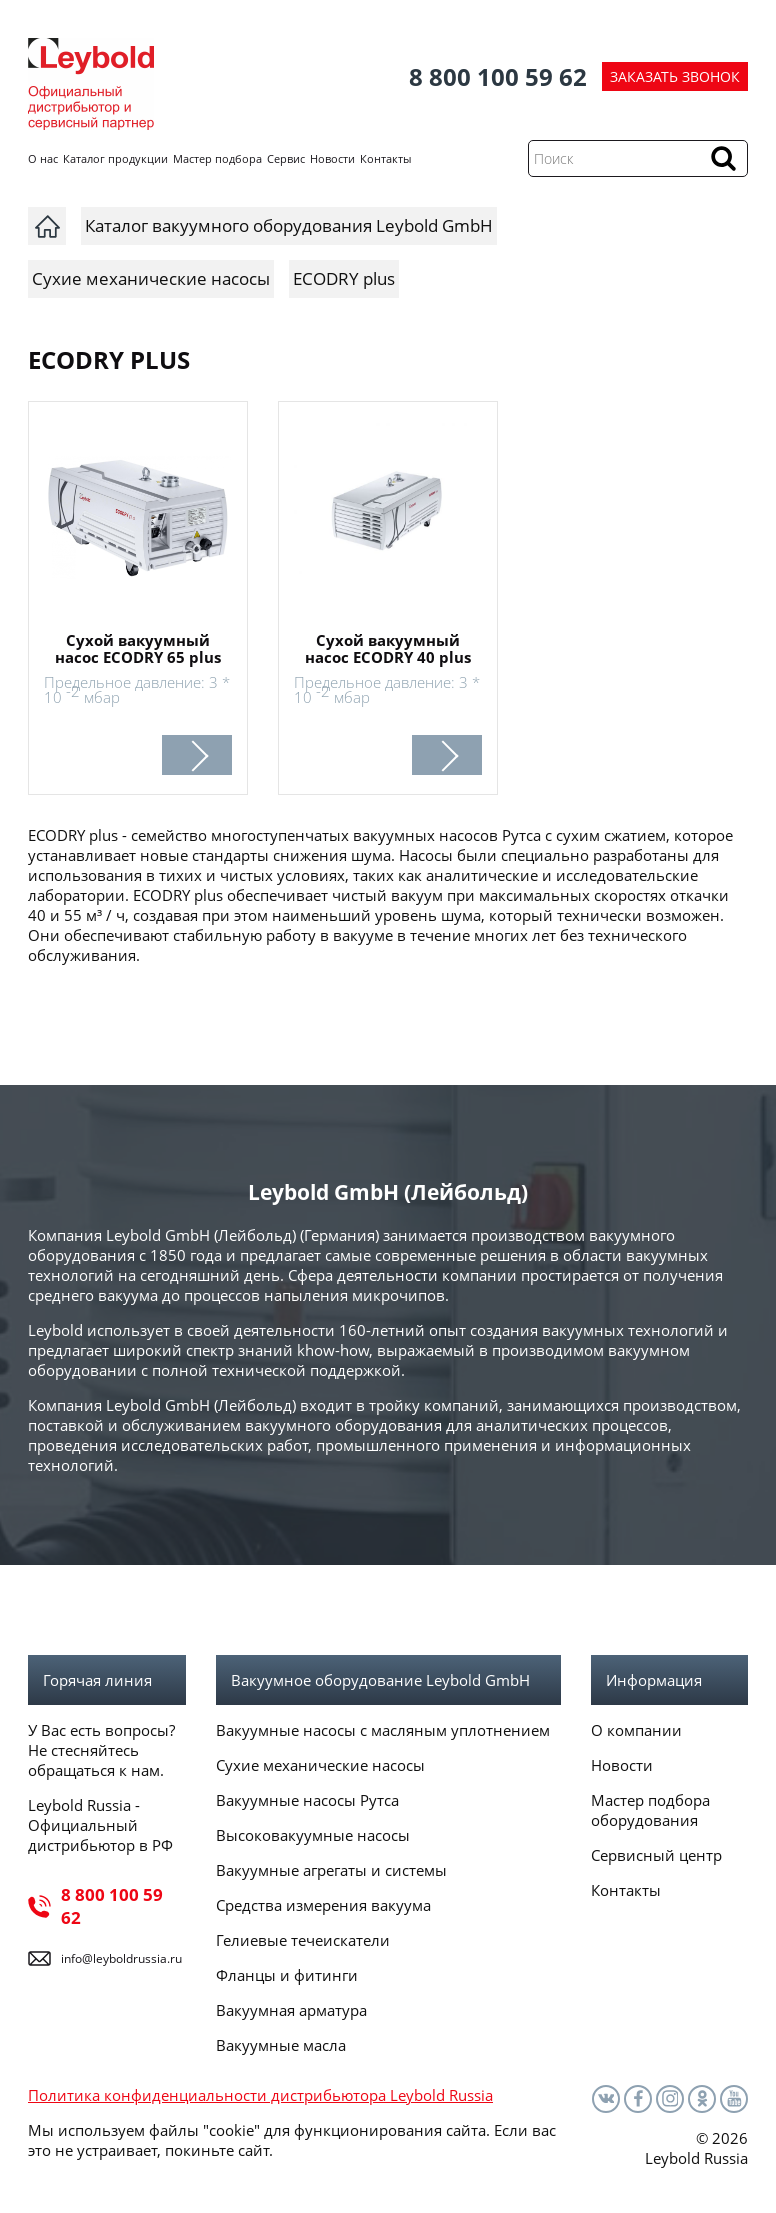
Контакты (385, 158)
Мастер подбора (217, 158)
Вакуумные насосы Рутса (307, 1800)
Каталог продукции (115, 158)
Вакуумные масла (281, 2045)
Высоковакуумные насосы (313, 1835)
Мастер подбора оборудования (650, 1810)
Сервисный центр (656, 1855)
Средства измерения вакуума (323, 1905)
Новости (332, 158)
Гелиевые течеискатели (303, 1940)
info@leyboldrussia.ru (121, 1958)
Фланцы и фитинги (287, 1975)
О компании (636, 1730)
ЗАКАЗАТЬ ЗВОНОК (675, 76)
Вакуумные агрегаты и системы (331, 1870)
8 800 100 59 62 (498, 76)
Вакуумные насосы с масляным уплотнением (383, 1730)
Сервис (286, 158)
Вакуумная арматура (291, 2010)
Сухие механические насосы (320, 1765)
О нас (43, 158)
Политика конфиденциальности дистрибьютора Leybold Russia (260, 2095)
